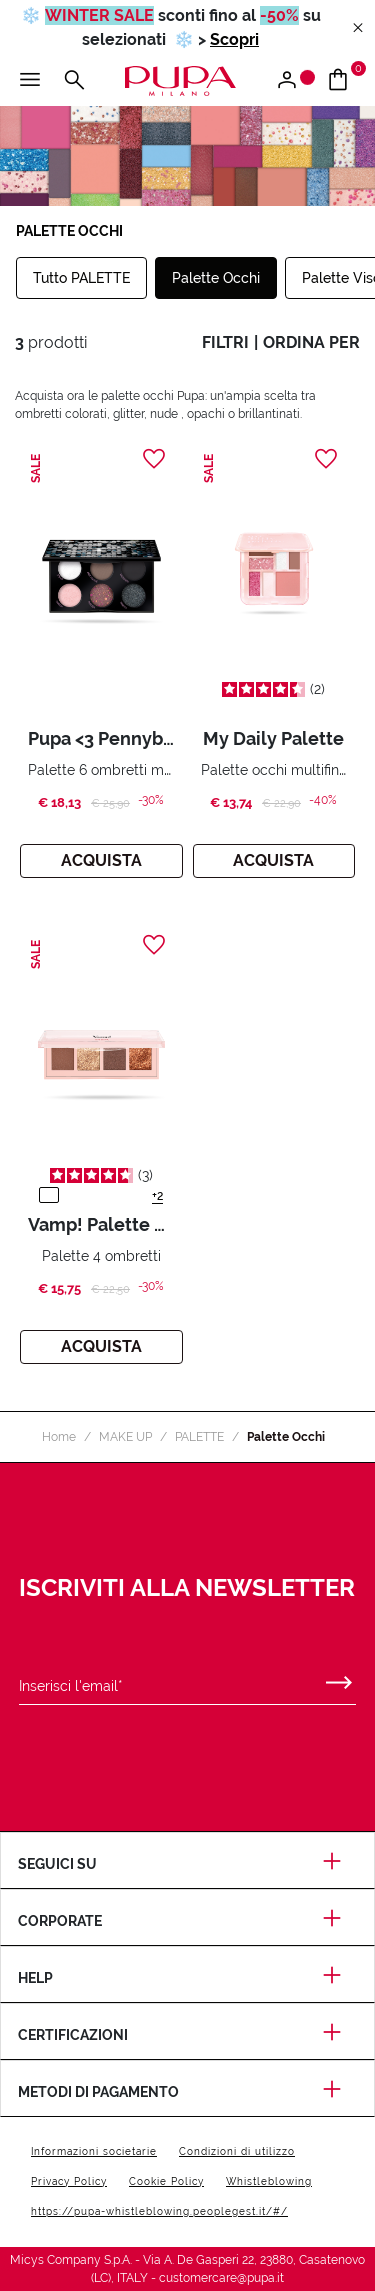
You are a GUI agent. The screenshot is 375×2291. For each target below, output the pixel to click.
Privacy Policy (69, 2181)
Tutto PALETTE (81, 278)
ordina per (311, 342)
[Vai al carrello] (345, 81)
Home (59, 1437)
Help (187, 1978)
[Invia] (339, 1678)
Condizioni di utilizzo (237, 2151)
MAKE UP (125, 1437)
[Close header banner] (358, 28)
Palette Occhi (216, 278)
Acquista (101, 860)
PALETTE (199, 1437)
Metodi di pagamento (187, 2092)
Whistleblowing (269, 2181)
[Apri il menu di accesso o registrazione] (294, 81)
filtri (225, 342)
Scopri (234, 39)
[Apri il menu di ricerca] (74, 81)
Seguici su (187, 1864)
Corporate (187, 1921)
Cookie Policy (166, 2181)
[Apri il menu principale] (30, 81)
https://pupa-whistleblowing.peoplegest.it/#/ (159, 2211)
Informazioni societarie (94, 2151)
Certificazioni (187, 2035)
